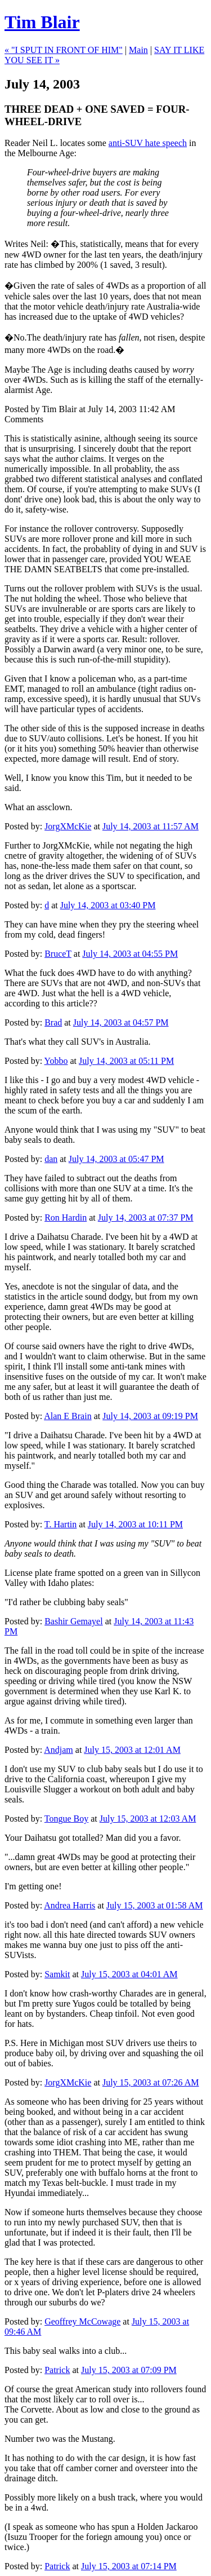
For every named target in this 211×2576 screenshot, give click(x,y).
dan (50, 1159)
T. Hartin (60, 1524)
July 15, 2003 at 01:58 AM (154, 1905)
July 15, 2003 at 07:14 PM (129, 2566)
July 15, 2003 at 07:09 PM (129, 2370)
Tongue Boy (66, 1818)
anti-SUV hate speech (148, 143)
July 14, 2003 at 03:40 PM (108, 905)
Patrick (57, 2370)
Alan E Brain (67, 1416)
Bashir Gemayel (73, 1621)
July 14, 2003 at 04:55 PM (130, 953)
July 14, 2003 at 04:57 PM (121, 1022)
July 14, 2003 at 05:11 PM (126, 1061)
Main (138, 50)
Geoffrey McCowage (82, 2321)
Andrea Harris (69, 1905)
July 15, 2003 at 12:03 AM (148, 1818)
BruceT (57, 953)
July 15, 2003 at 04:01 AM (129, 1974)
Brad (53, 1022)
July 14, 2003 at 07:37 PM (146, 1217)
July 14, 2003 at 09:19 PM (150, 1416)
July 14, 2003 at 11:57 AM (150, 826)
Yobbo (56, 1061)
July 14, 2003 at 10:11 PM (135, 1524)
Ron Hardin (65, 1217)
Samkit (57, 1974)
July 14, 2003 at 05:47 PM (116, 1159)
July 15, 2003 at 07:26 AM (150, 2082)
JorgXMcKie (67, 826)
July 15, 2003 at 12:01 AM (132, 1750)
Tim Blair (42, 22)
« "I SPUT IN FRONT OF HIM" (64, 50)
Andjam (58, 1750)
